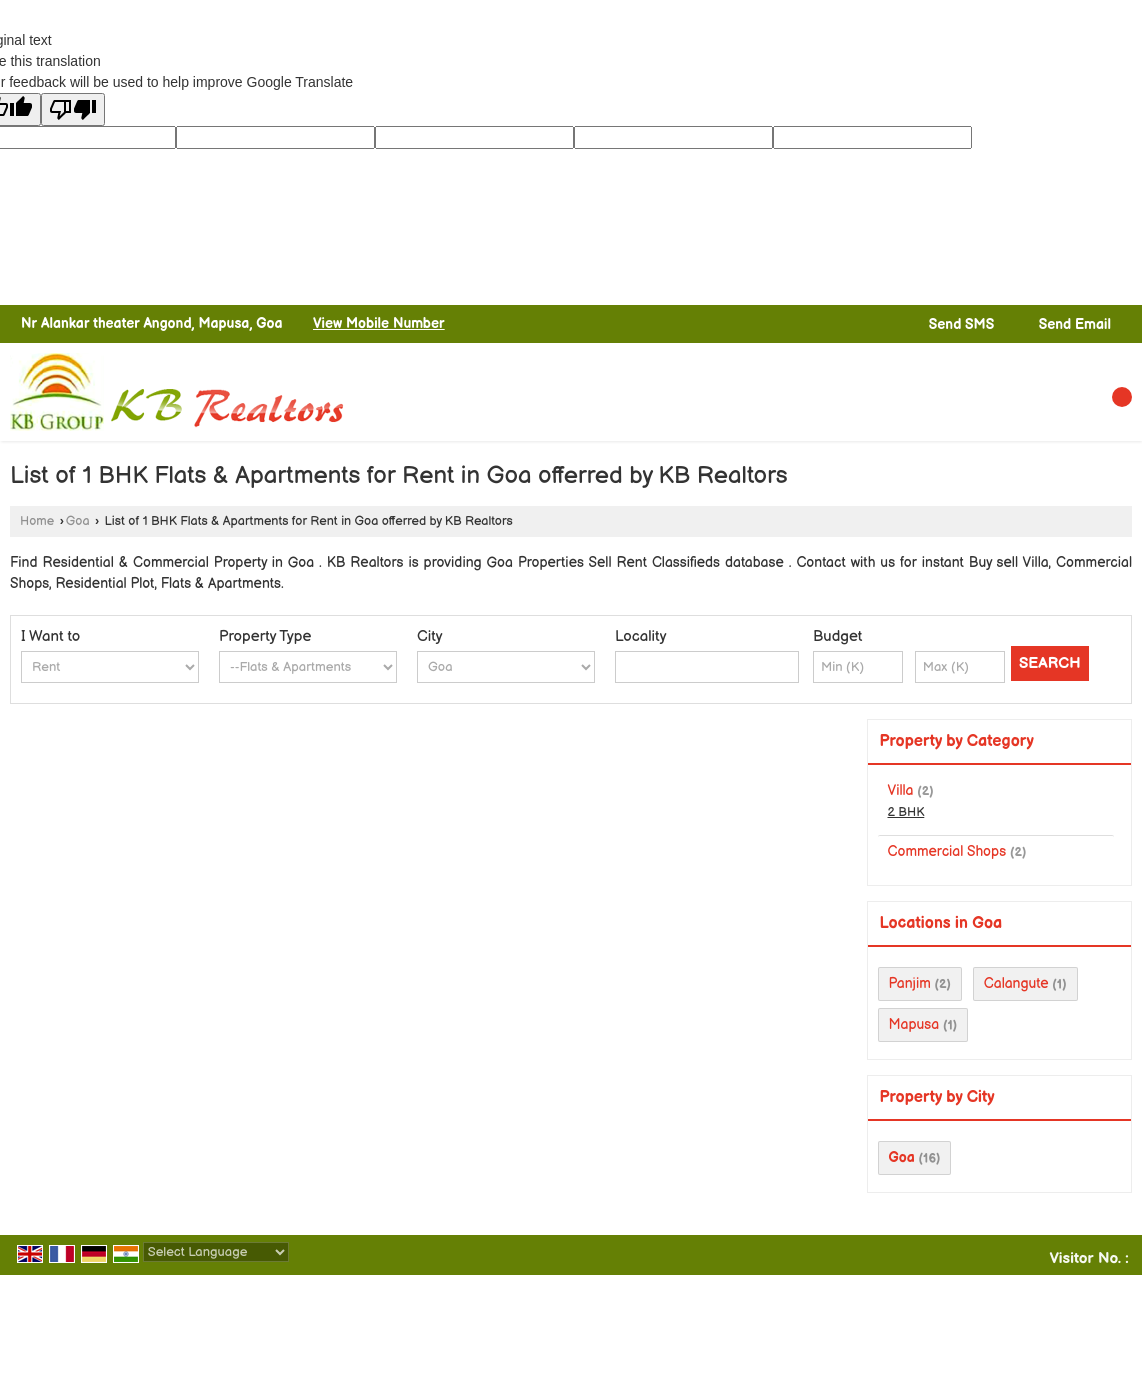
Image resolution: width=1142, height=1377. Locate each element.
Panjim (910, 983)
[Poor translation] (73, 109)
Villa (901, 790)
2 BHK (906, 812)
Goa (78, 521)
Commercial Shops (947, 851)
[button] (379, 323)
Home (37, 521)
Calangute (1016, 983)
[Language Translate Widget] (216, 1252)
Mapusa (914, 1024)
